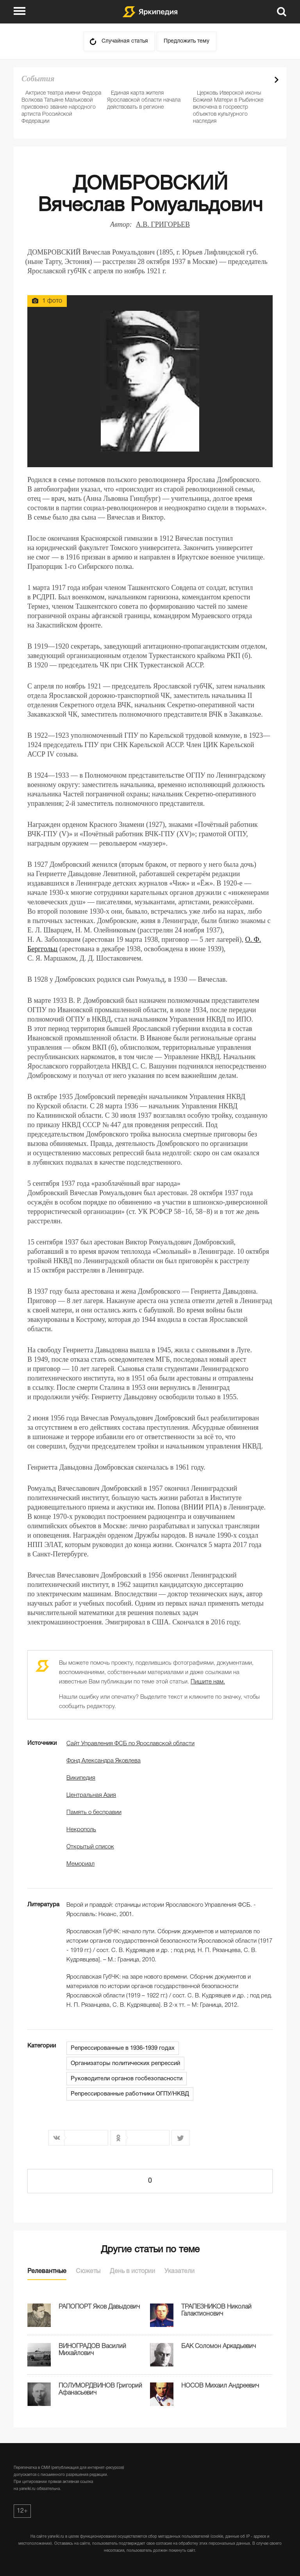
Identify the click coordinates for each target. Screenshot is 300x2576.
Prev (263, 80)
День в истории (132, 2271)
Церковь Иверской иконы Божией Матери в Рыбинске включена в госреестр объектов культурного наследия (228, 107)
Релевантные (46, 2271)
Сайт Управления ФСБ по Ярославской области (130, 1743)
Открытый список (90, 1847)
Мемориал (80, 1864)
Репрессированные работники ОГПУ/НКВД (130, 2094)
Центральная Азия (91, 1795)
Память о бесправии (93, 1812)
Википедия (80, 1778)
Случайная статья (125, 41)
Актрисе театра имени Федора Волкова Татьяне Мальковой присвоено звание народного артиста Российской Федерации (61, 107)
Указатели (179, 2271)
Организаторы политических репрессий (125, 2063)
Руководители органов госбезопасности (126, 2078)
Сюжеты (88, 2271)
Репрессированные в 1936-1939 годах (123, 2048)
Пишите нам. (208, 1682)
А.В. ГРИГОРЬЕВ (163, 224)
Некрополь (81, 1829)
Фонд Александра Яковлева (103, 1761)
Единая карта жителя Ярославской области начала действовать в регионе (143, 100)
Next (277, 80)
